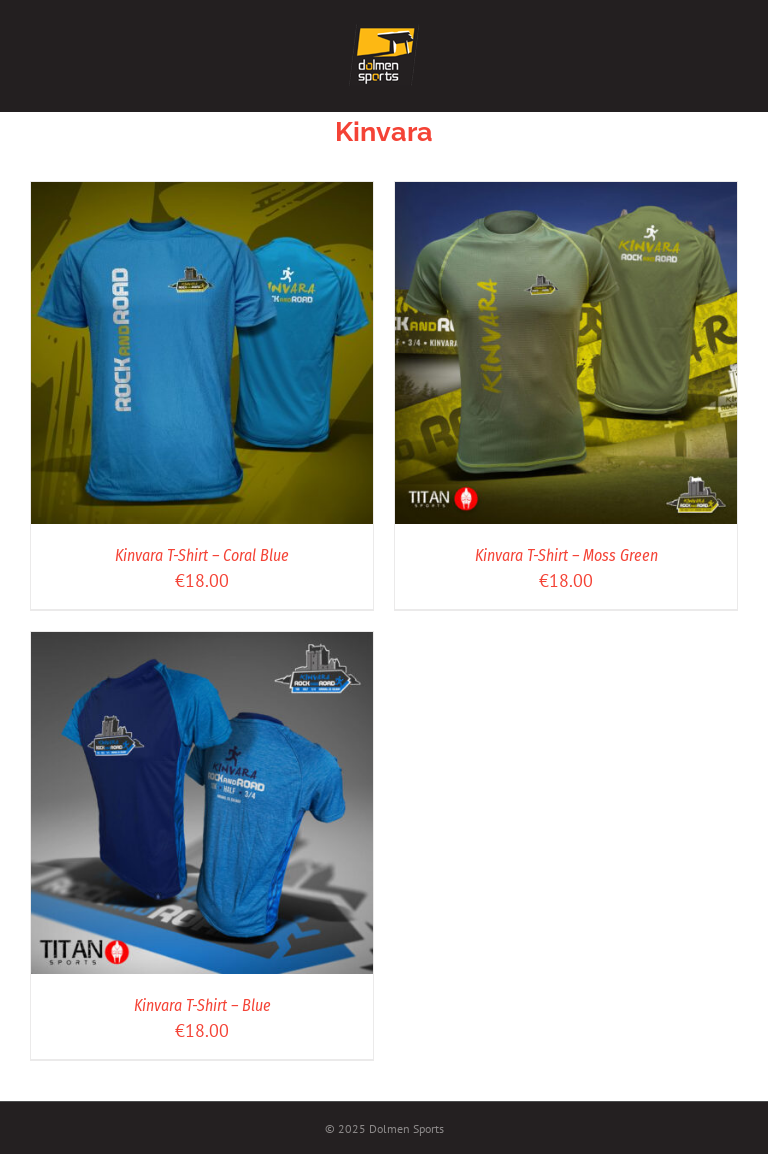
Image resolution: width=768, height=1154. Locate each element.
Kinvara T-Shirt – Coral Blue (202, 555)
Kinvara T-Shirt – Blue (202, 1005)
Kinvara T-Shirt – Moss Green (566, 555)
